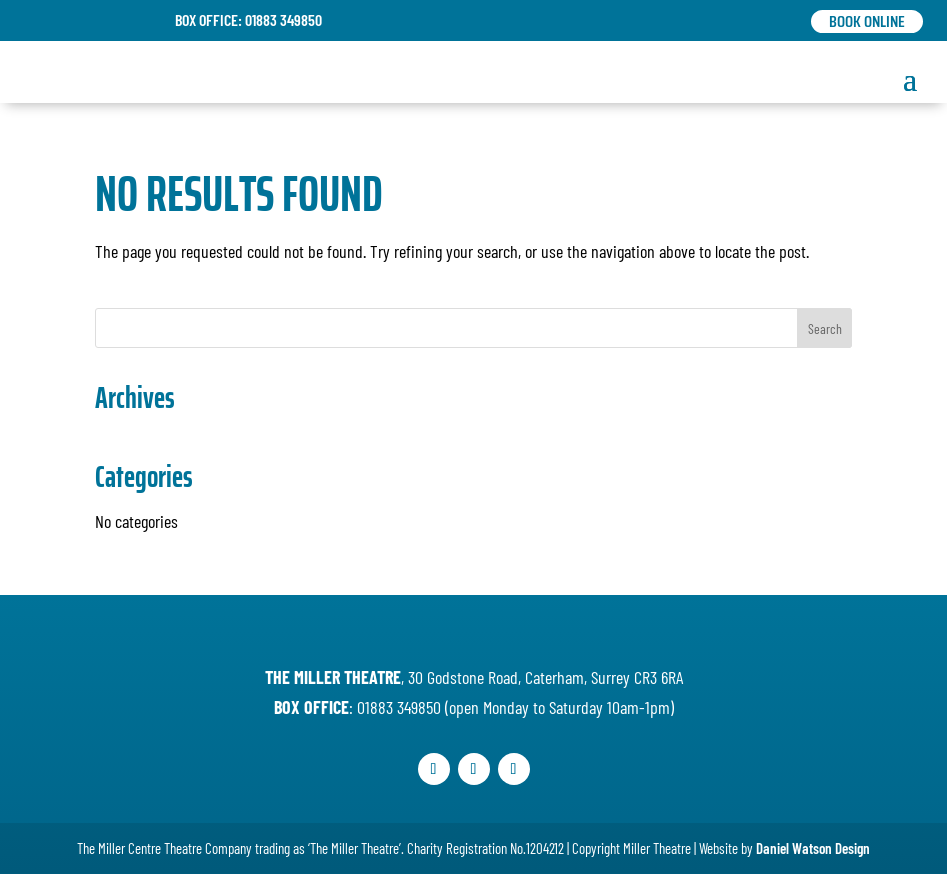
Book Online (867, 21)
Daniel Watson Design (813, 848)
